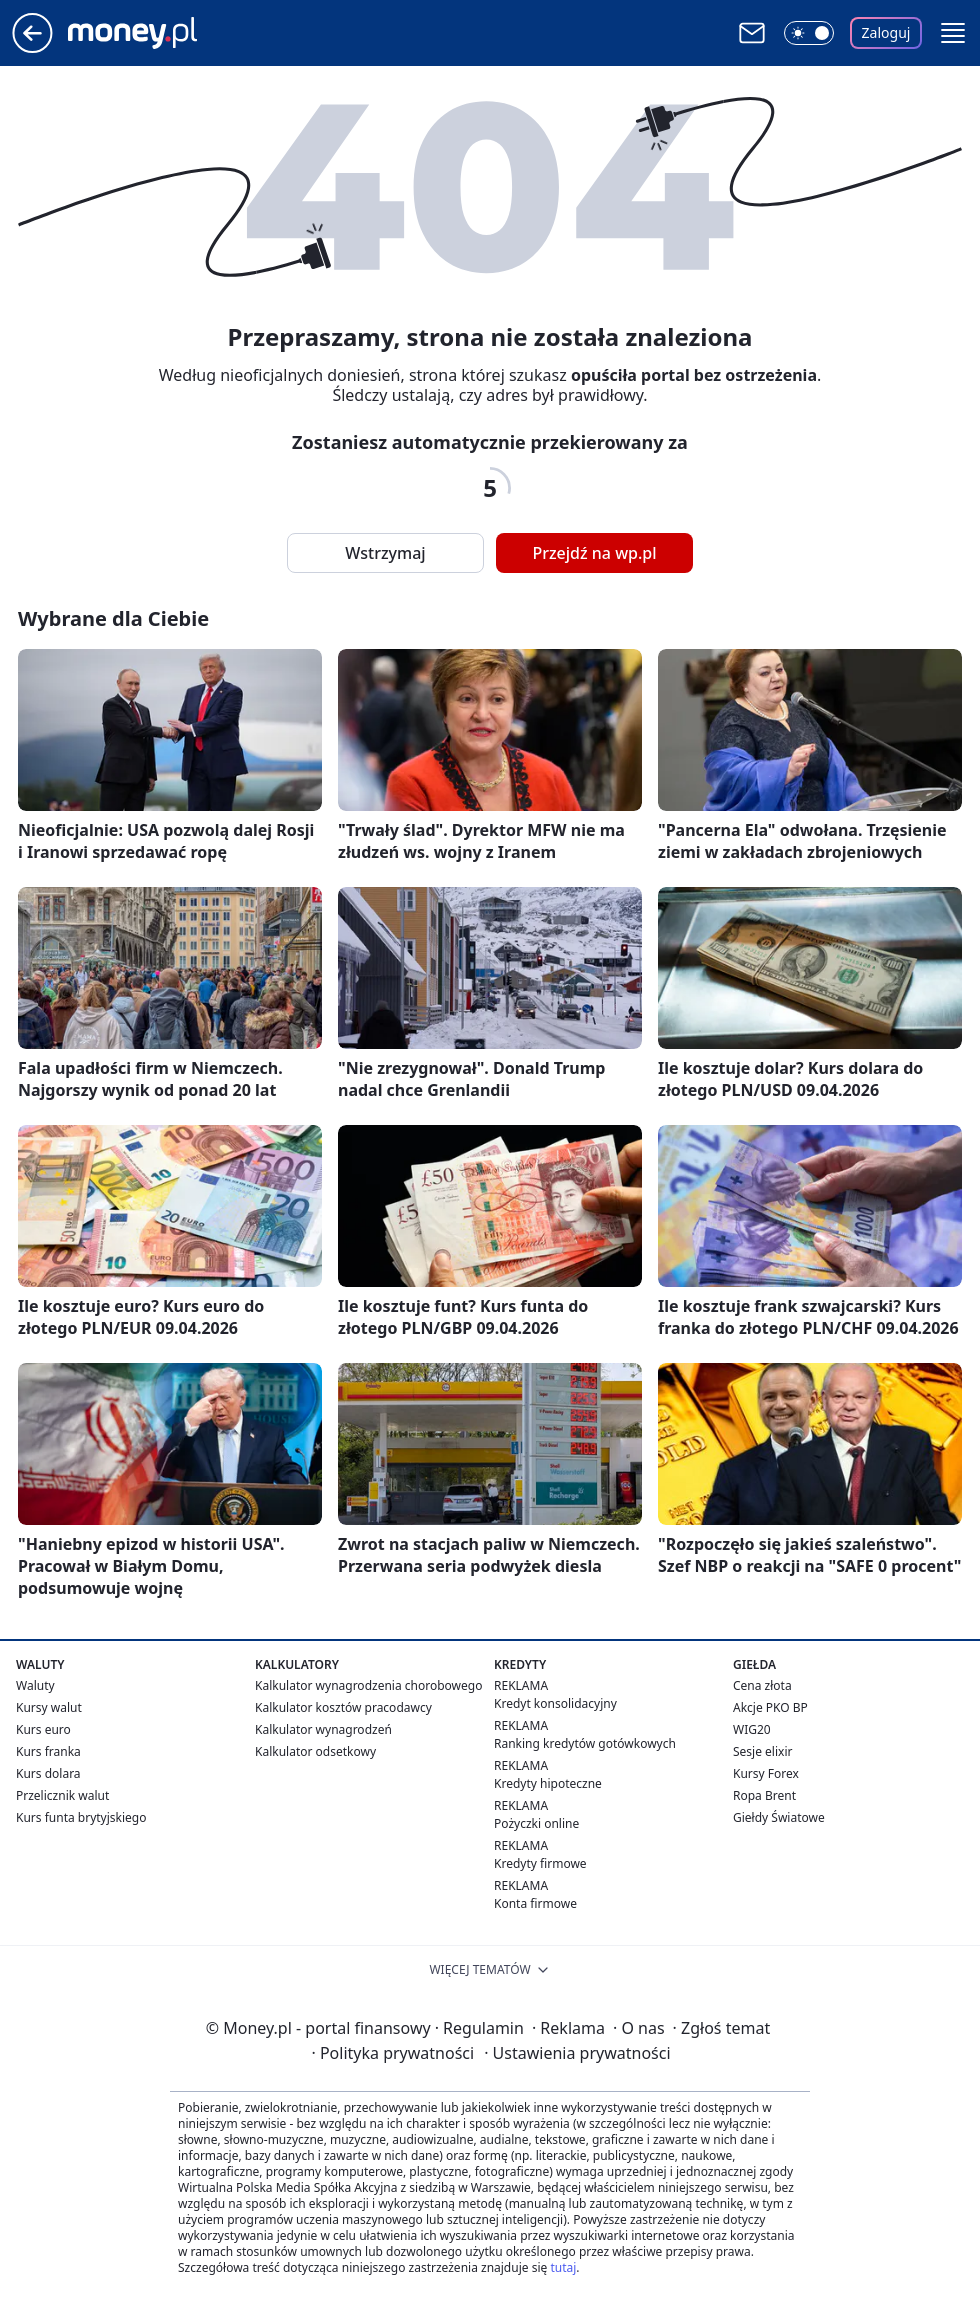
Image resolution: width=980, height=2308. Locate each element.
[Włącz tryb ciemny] (809, 33)
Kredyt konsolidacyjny (555, 1703)
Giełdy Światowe (779, 1817)
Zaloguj (886, 32)
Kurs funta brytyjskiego (81, 1817)
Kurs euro (43, 1729)
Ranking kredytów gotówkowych (585, 1743)
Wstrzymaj (385, 553)
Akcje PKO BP (770, 1707)
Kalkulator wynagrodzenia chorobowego (368, 1685)
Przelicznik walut (62, 1795)
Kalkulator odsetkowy (315, 1751)
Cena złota (762, 1685)
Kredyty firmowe (540, 1863)
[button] (953, 33)
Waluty (35, 1685)
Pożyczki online (536, 1823)
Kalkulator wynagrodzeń (323, 1729)
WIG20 (752, 1729)
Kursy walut (49, 1707)
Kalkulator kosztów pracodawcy (343, 1707)
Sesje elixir (762, 1751)
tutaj (563, 2267)
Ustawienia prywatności (577, 2053)
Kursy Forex (766, 1773)
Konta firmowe (535, 1903)
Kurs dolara (48, 1773)
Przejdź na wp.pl (594, 553)
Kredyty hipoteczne (548, 1783)
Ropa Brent (764, 1795)
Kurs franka (48, 1751)
